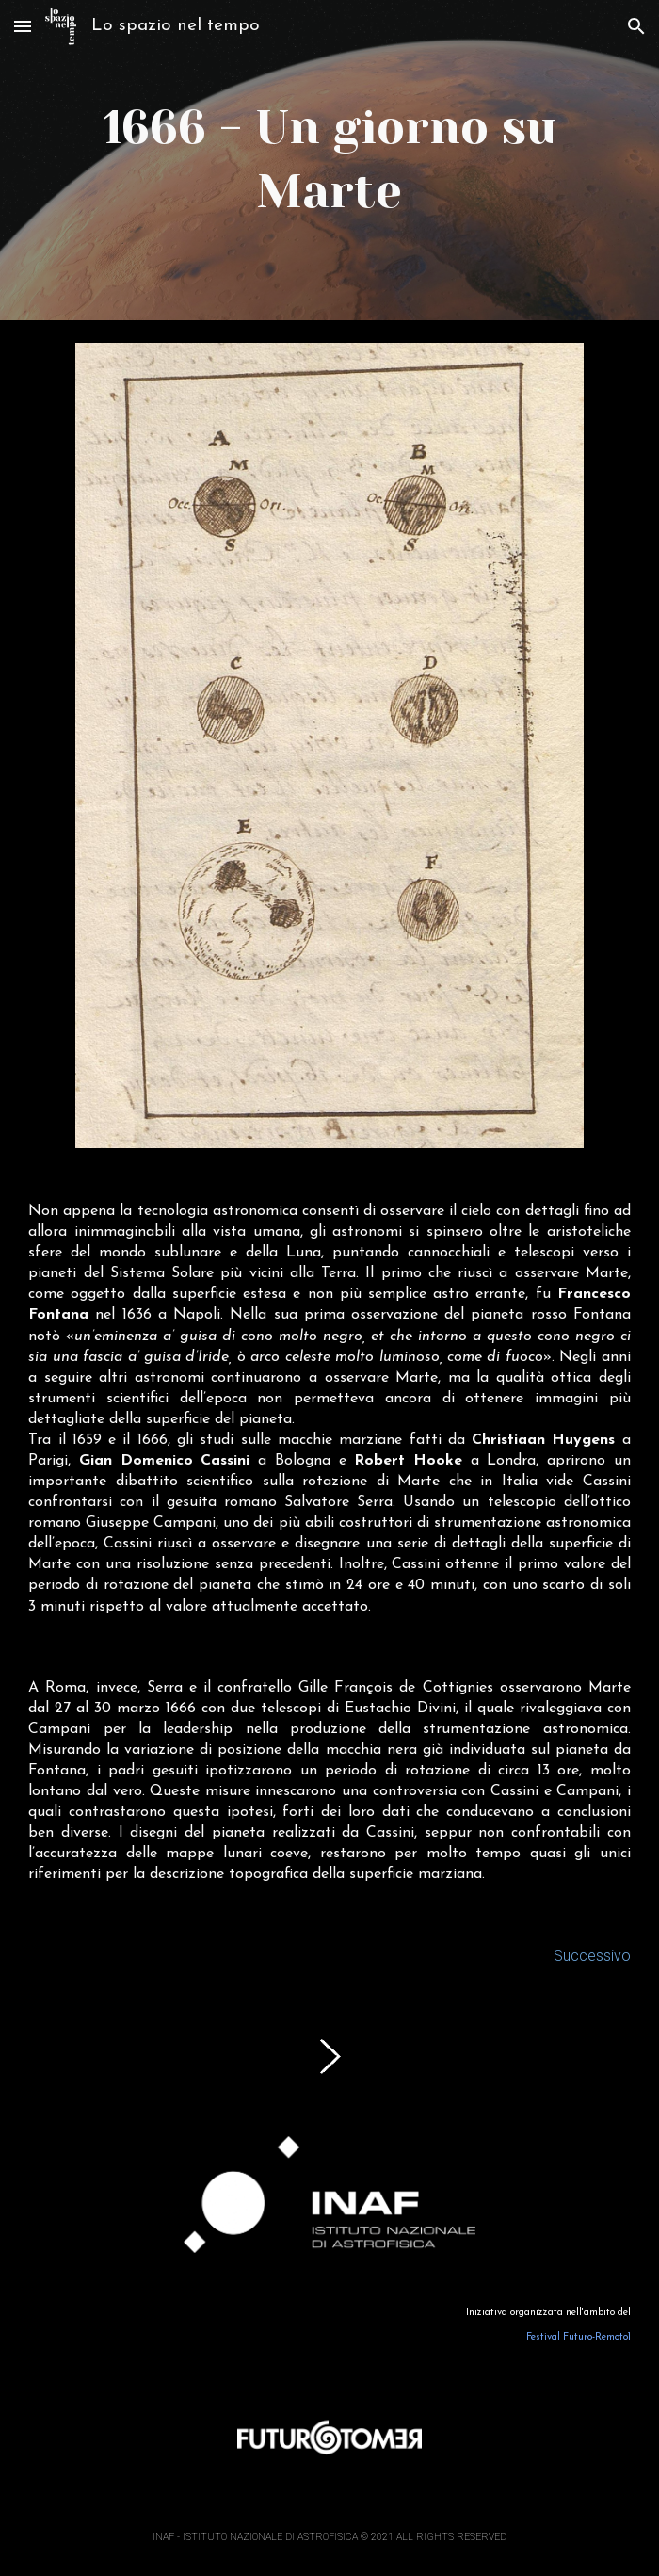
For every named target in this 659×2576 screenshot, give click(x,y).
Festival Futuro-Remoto (577, 2337)
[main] (329, 160)
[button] (22, 26)
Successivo (592, 1956)
